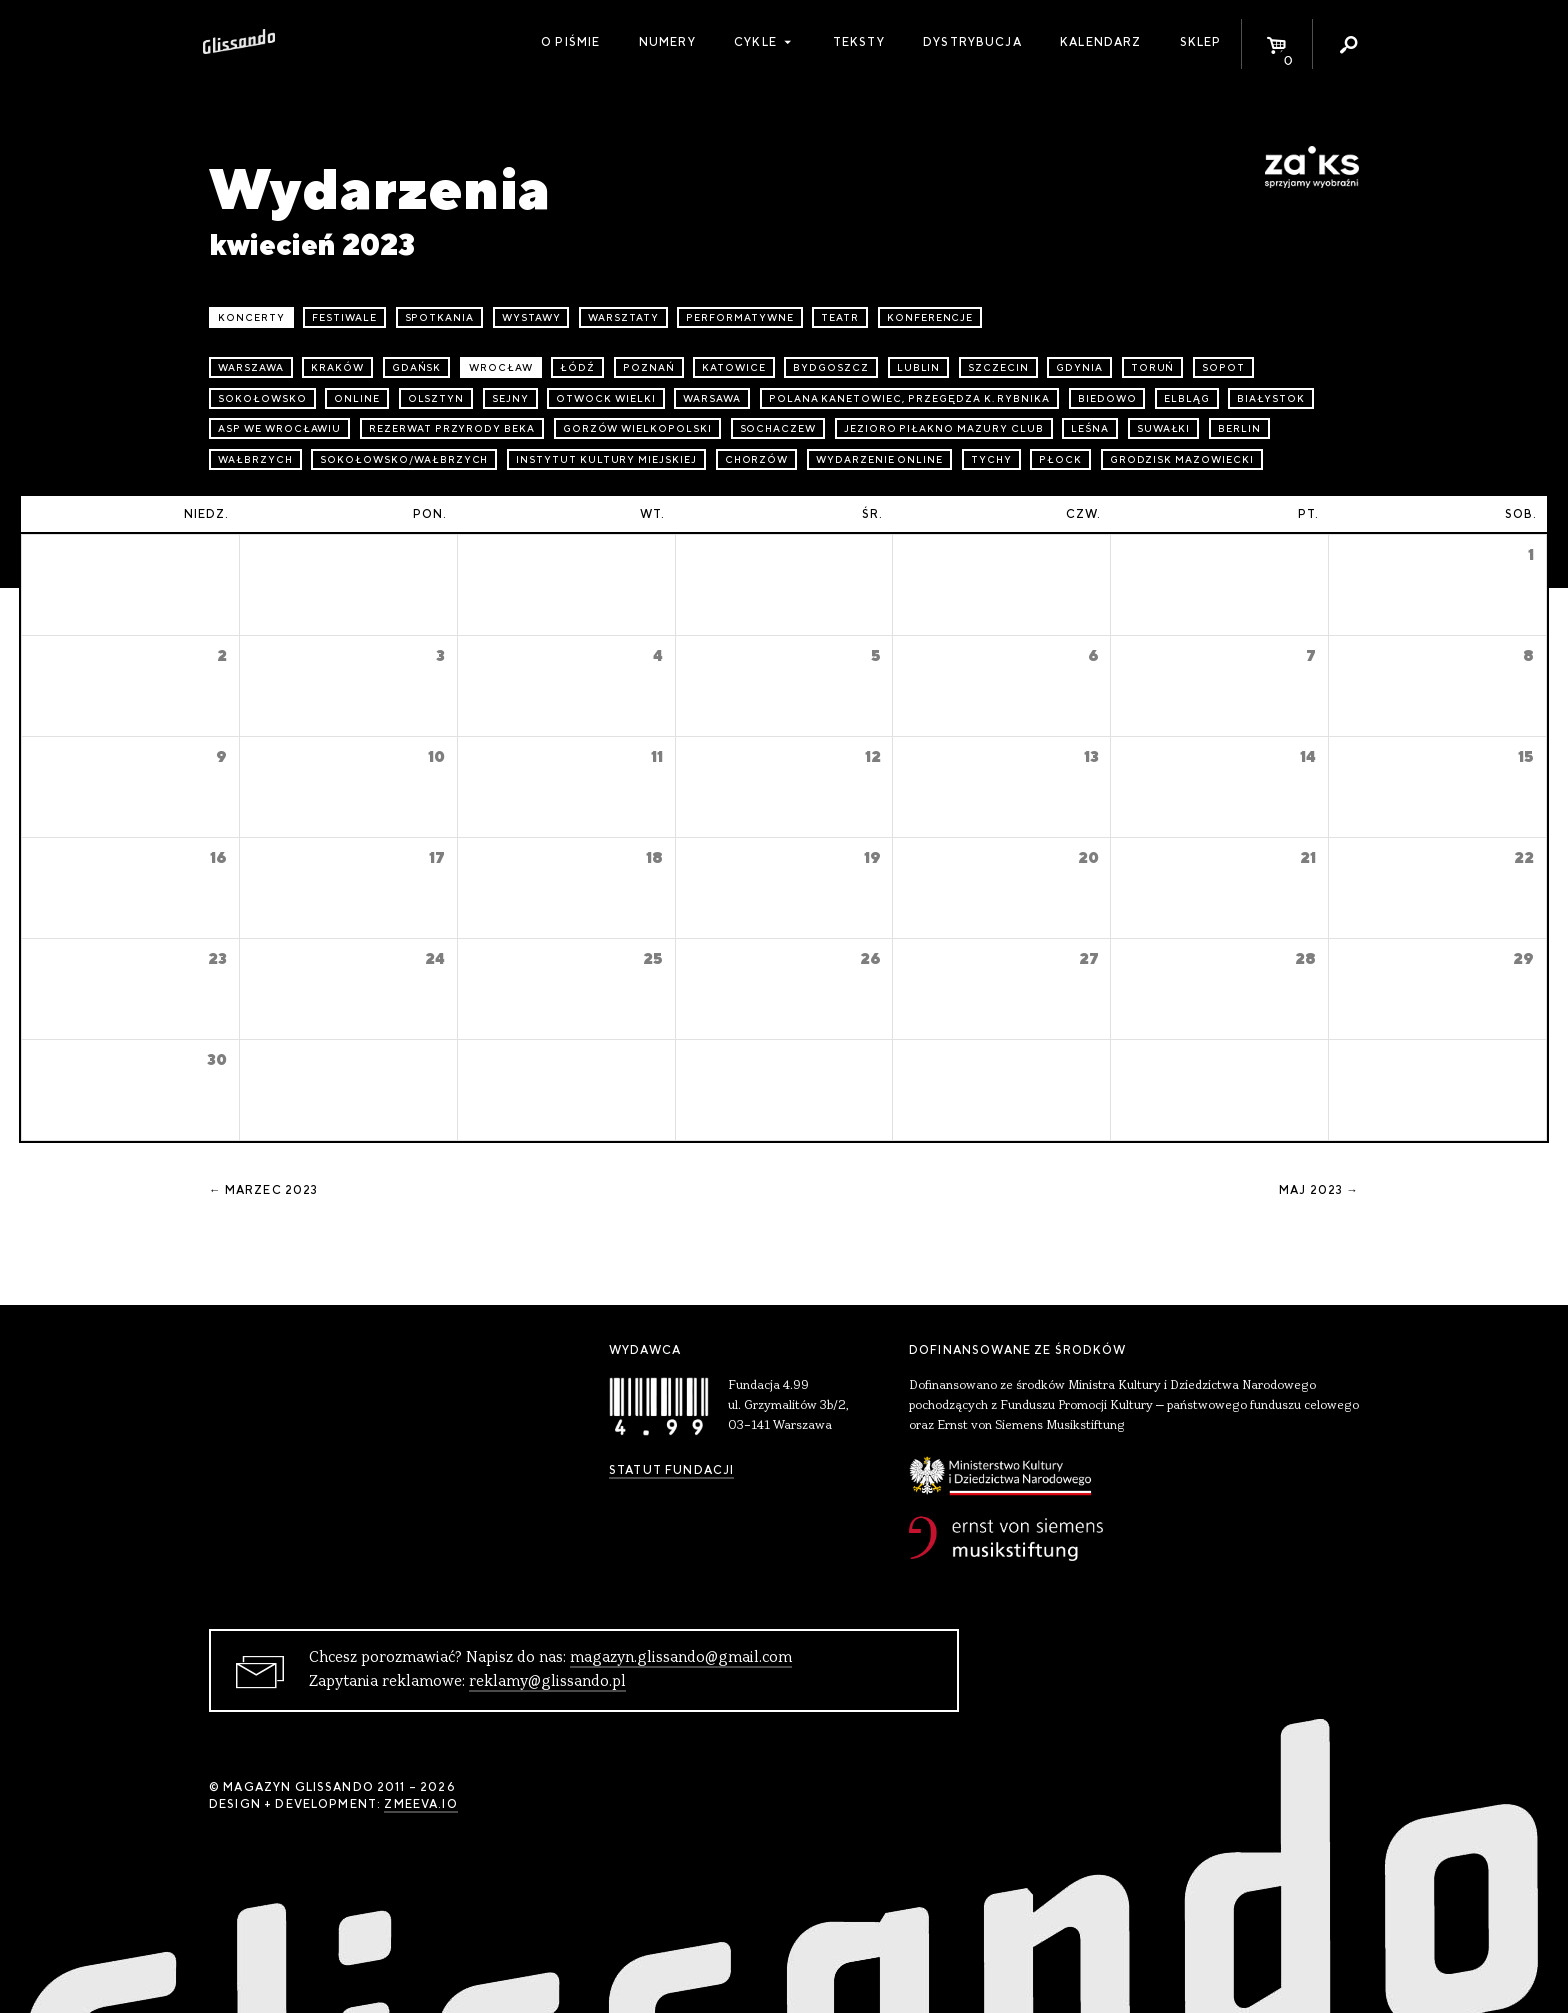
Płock (1060, 459)
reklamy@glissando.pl (547, 1682)
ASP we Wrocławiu (279, 428)
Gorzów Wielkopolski (637, 428)
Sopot (1223, 367)
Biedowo (1107, 398)
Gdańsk (417, 367)
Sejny (510, 398)
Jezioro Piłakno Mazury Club (944, 428)
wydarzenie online (879, 459)
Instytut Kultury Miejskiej (606, 459)
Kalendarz (1100, 42)
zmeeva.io (420, 1804)
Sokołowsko (262, 398)
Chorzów (757, 459)
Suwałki (1164, 428)
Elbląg (1187, 398)
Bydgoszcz (831, 367)
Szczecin (998, 367)
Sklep (1201, 42)
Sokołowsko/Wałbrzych (404, 459)
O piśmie (570, 42)
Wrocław (501, 367)
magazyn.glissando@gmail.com (681, 1658)
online (357, 398)
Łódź (577, 367)
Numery (667, 42)
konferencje (930, 317)
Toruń (1153, 367)
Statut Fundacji (671, 1470)
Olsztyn (436, 398)
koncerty (251, 317)
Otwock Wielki (605, 398)
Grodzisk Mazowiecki (1182, 459)
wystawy (531, 317)
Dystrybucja (972, 42)
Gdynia (1079, 367)
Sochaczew (778, 428)
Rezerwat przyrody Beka (452, 428)
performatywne (739, 317)
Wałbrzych (255, 459)
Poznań (649, 367)
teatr (840, 317)
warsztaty (623, 317)
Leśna (1090, 428)
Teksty (859, 42)
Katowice (734, 367)
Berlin (1239, 428)
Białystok (1271, 398)
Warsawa (712, 398)
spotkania (440, 317)
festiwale (344, 317)
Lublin (919, 367)
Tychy (991, 459)
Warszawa (251, 367)
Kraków (337, 367)
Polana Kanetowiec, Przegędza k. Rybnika (909, 398)
